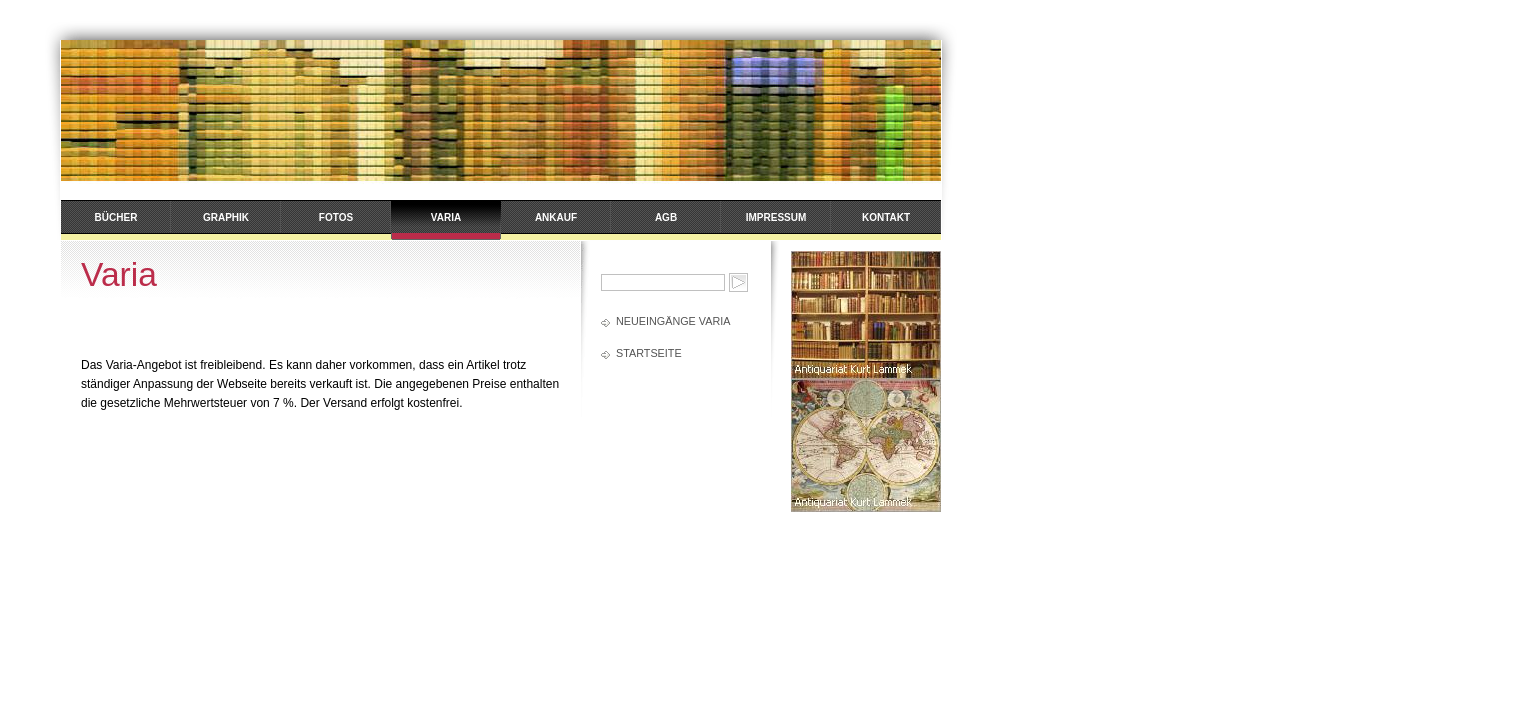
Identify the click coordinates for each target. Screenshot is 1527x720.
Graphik (226, 217)
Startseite (649, 353)
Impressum (776, 217)
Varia (446, 217)
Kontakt (886, 217)
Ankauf (556, 217)
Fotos (336, 217)
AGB (666, 217)
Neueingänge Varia (673, 321)
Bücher (116, 217)
